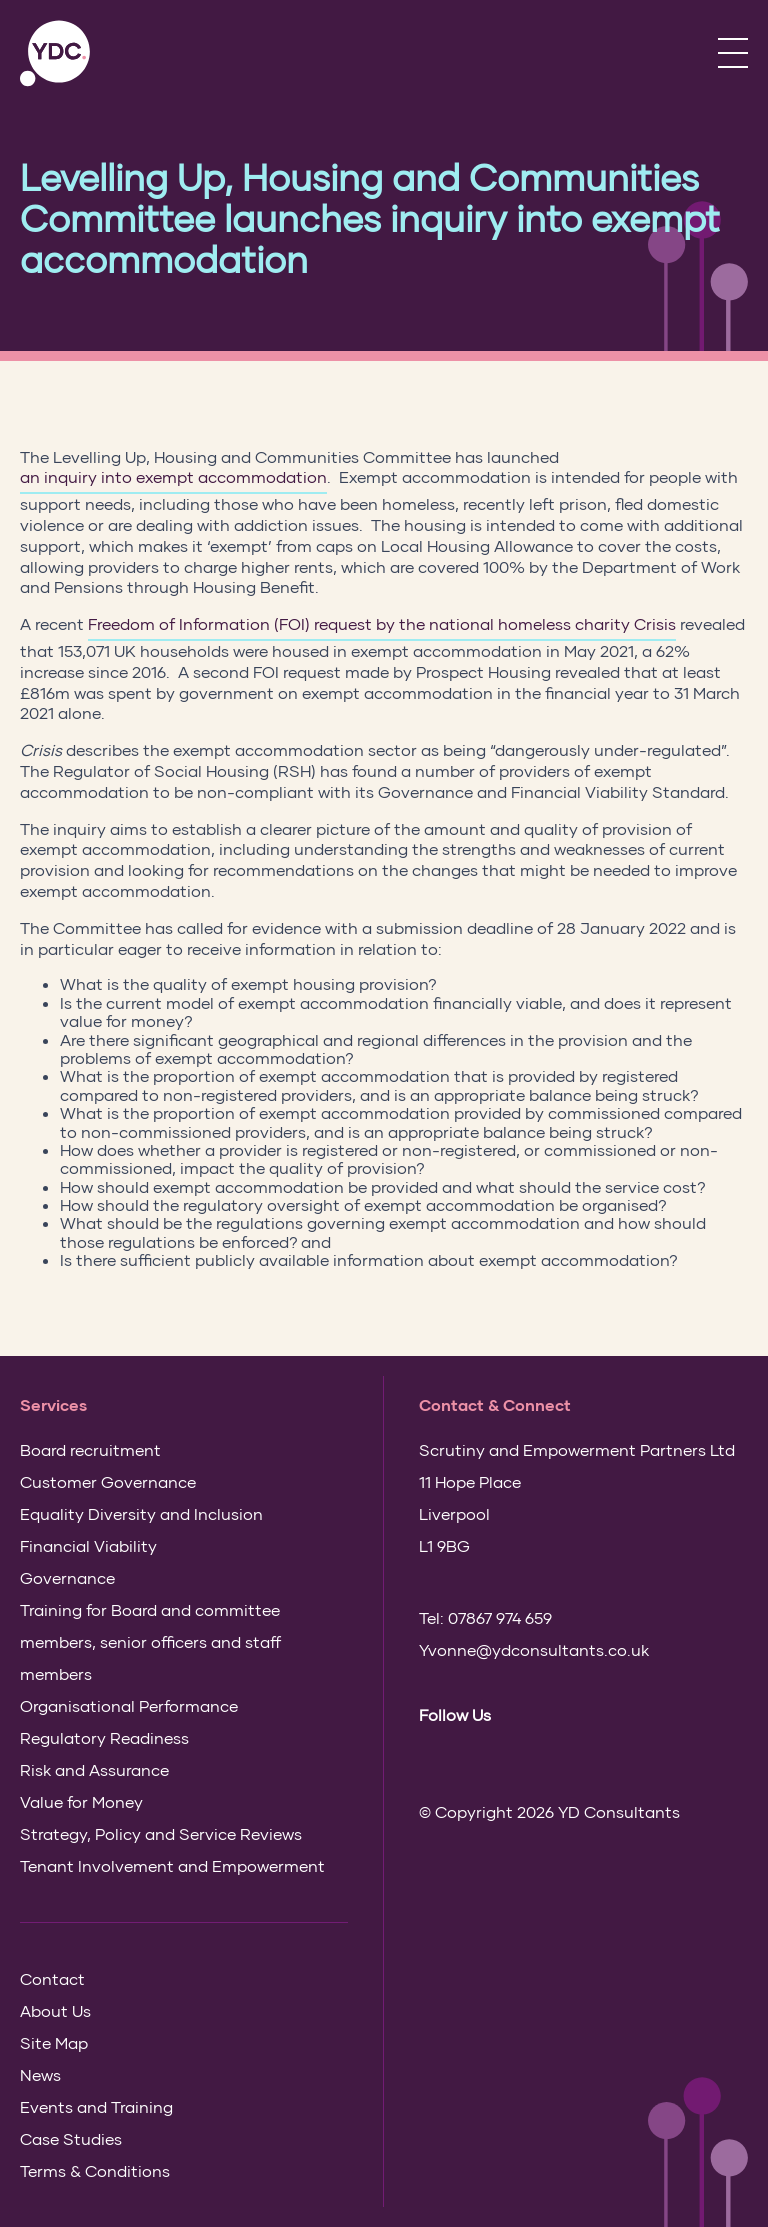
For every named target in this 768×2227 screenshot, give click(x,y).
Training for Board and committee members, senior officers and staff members (150, 1641)
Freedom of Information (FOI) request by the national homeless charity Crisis (382, 623)
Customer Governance (108, 1481)
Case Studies (71, 2138)
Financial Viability (88, 1545)
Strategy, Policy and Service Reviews (161, 1833)
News (40, 2074)
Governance (67, 1577)
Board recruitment (90, 1449)
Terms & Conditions (95, 2170)
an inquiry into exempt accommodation (173, 476)
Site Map (54, 2042)
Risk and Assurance (94, 1769)
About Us (55, 2010)
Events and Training (96, 2106)
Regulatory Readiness (104, 1737)
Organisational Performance (129, 1705)
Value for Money (81, 1801)
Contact (52, 1978)
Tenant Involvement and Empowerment (172, 1865)
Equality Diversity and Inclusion (141, 1513)
